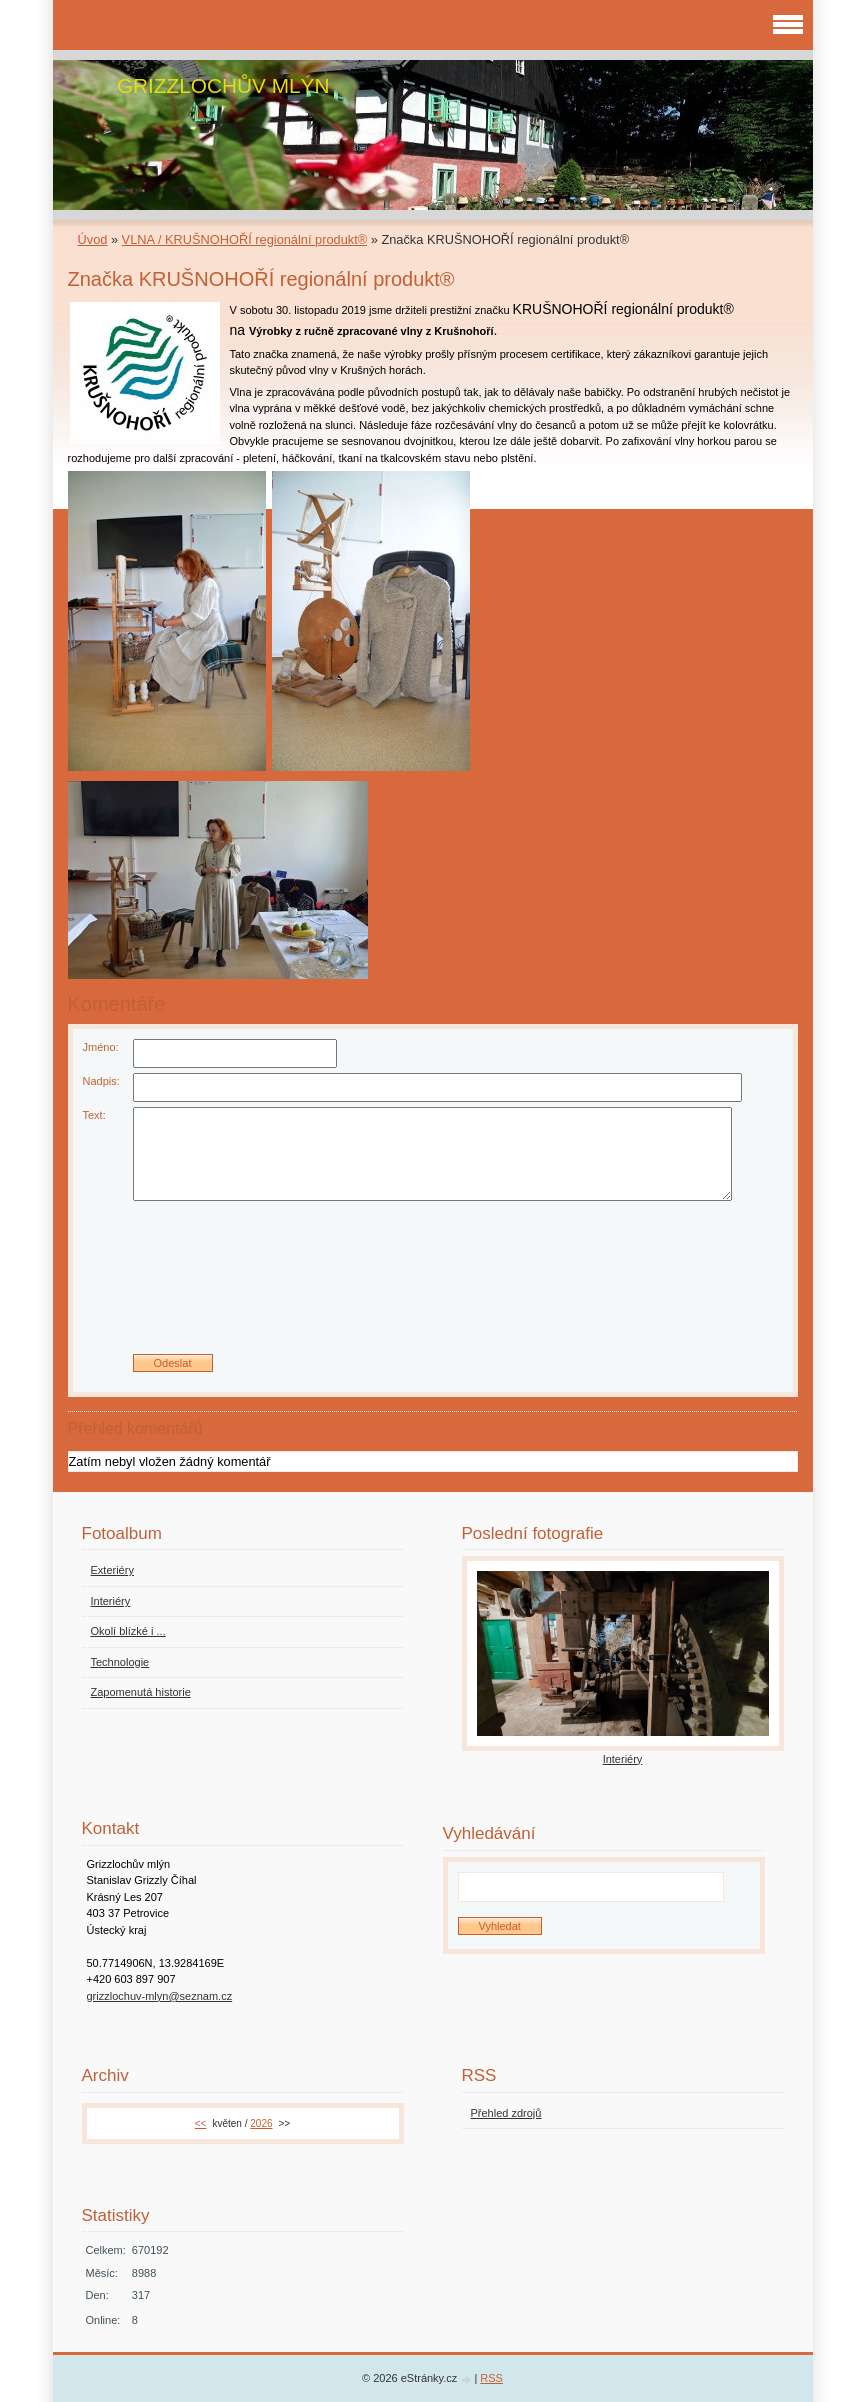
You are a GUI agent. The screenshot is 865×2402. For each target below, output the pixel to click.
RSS (491, 2378)
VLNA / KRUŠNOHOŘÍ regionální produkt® (245, 239)
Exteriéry (112, 1570)
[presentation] (433, 1285)
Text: (94, 1115)
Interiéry (111, 1601)
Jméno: (101, 1047)
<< (201, 2123)
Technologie (120, 1662)
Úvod (93, 239)
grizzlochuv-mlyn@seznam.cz (160, 1996)
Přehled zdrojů (506, 2113)
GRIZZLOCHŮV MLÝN (223, 85)
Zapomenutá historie (141, 1692)
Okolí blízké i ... (128, 1631)
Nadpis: (101, 1081)
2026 (261, 2123)
